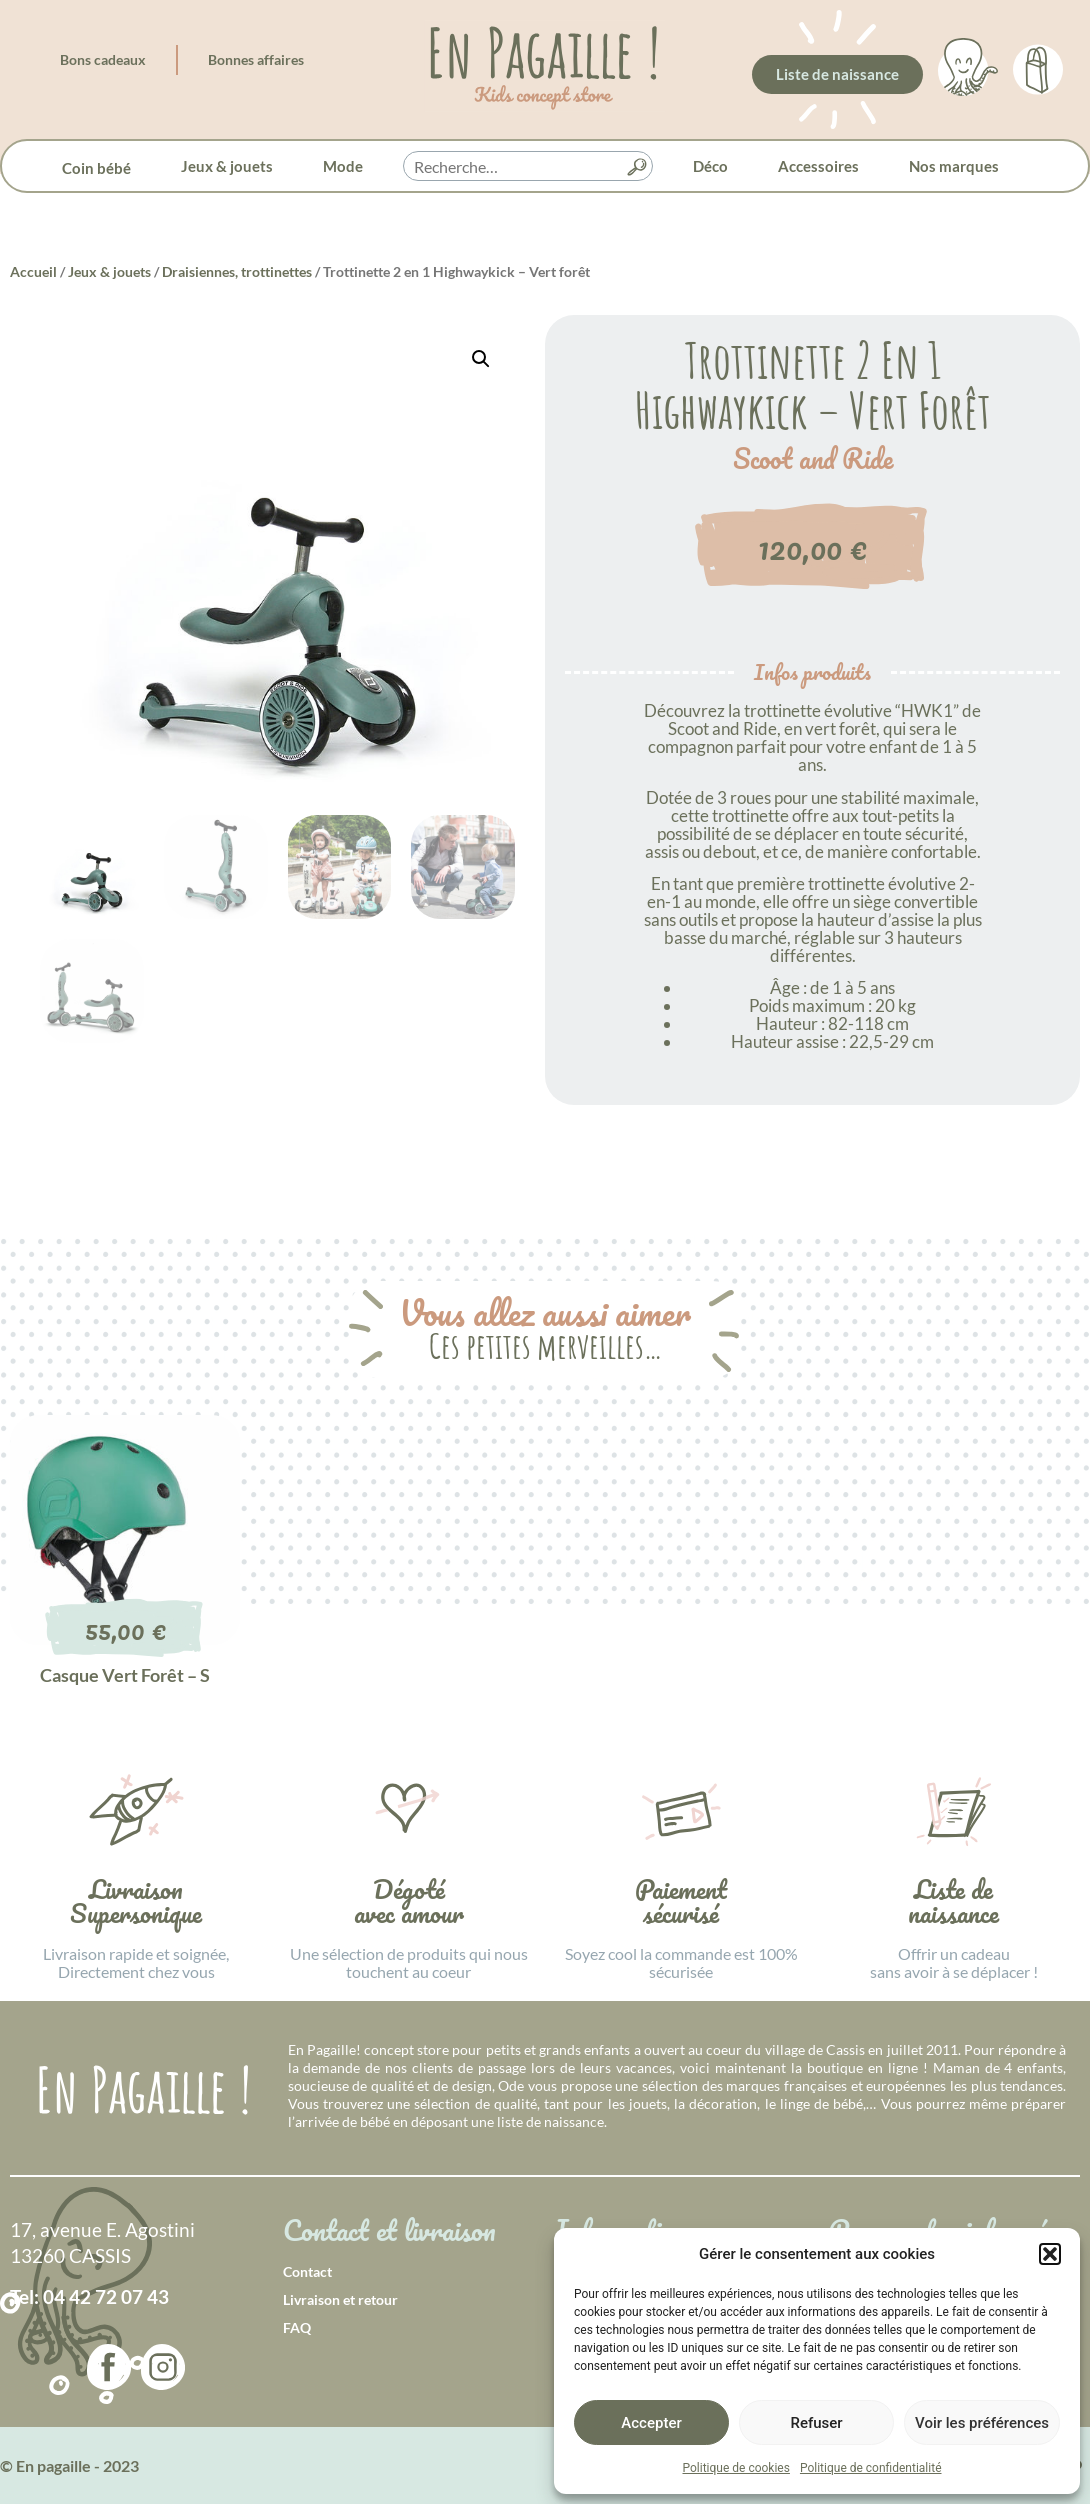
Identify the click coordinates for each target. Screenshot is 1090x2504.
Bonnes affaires (256, 59)
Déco (710, 166)
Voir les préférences (982, 2423)
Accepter (651, 2423)
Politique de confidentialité (871, 2468)
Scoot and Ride (813, 459)
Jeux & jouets (227, 166)
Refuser (816, 2423)
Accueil (33, 271)
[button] (1050, 2254)
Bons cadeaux (103, 59)
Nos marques (954, 166)
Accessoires (818, 166)
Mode (343, 166)
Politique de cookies (736, 2468)
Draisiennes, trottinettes (237, 271)
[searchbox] (528, 167)
